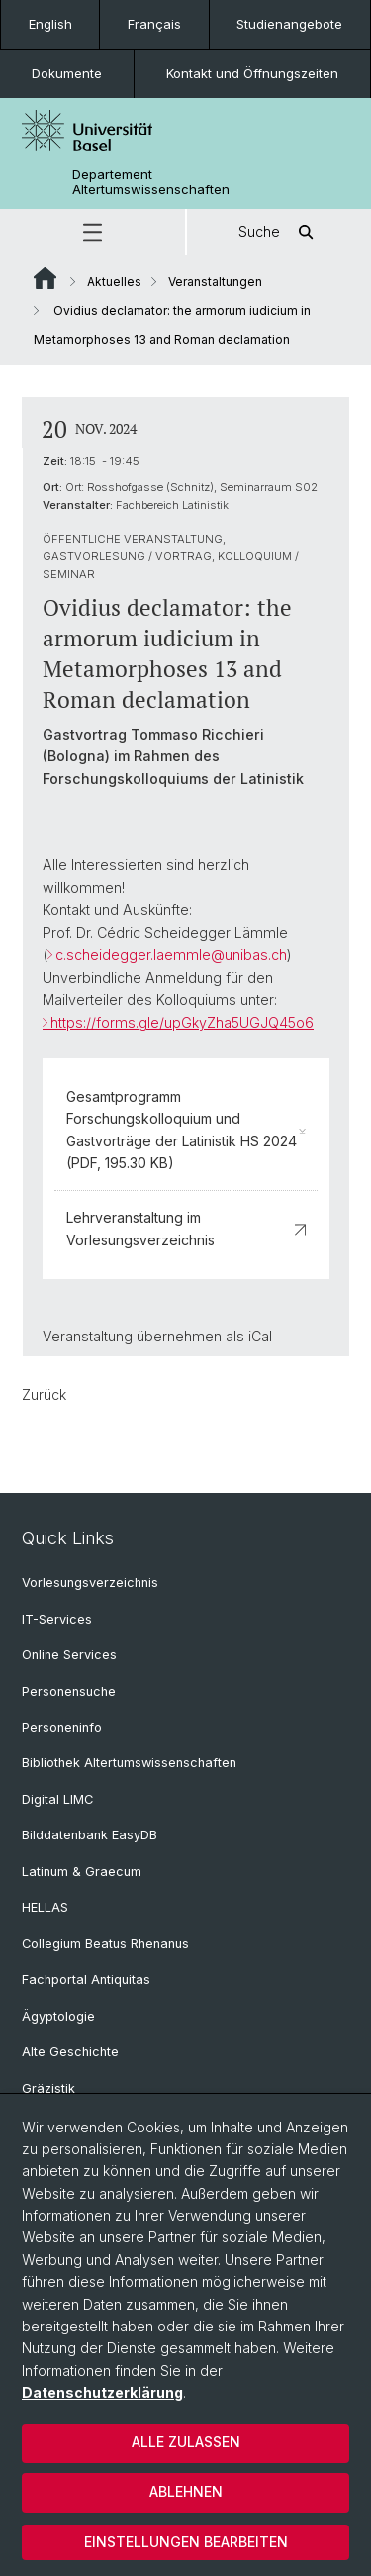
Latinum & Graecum (81, 1871)
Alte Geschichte (70, 2051)
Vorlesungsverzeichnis (90, 1582)
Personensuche (69, 1691)
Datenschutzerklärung (102, 2392)
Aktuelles (114, 281)
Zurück (44, 1394)
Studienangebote (289, 24)
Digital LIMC (57, 1799)
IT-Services (57, 1619)
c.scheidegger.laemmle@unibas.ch (171, 954)
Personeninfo (62, 1727)
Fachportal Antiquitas (86, 1979)
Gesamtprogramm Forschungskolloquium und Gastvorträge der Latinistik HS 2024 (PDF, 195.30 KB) (186, 1129)
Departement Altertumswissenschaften (151, 182)
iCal (260, 1336)
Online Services (69, 1654)
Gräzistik (48, 2088)
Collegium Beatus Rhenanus (105, 1943)
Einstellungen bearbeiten (186, 2541)
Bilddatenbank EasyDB (89, 1835)
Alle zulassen (186, 2441)
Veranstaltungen (215, 281)
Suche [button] (279, 232)
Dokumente (67, 73)
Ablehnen (186, 2491)
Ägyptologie (58, 2016)
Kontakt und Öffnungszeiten (252, 73)
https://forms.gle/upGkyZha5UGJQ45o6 (182, 1022)
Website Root (45, 278)
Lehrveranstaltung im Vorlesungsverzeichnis (186, 1228)
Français (154, 24)
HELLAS (45, 1907)
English (50, 24)
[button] (92, 232)
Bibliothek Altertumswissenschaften (129, 1762)
